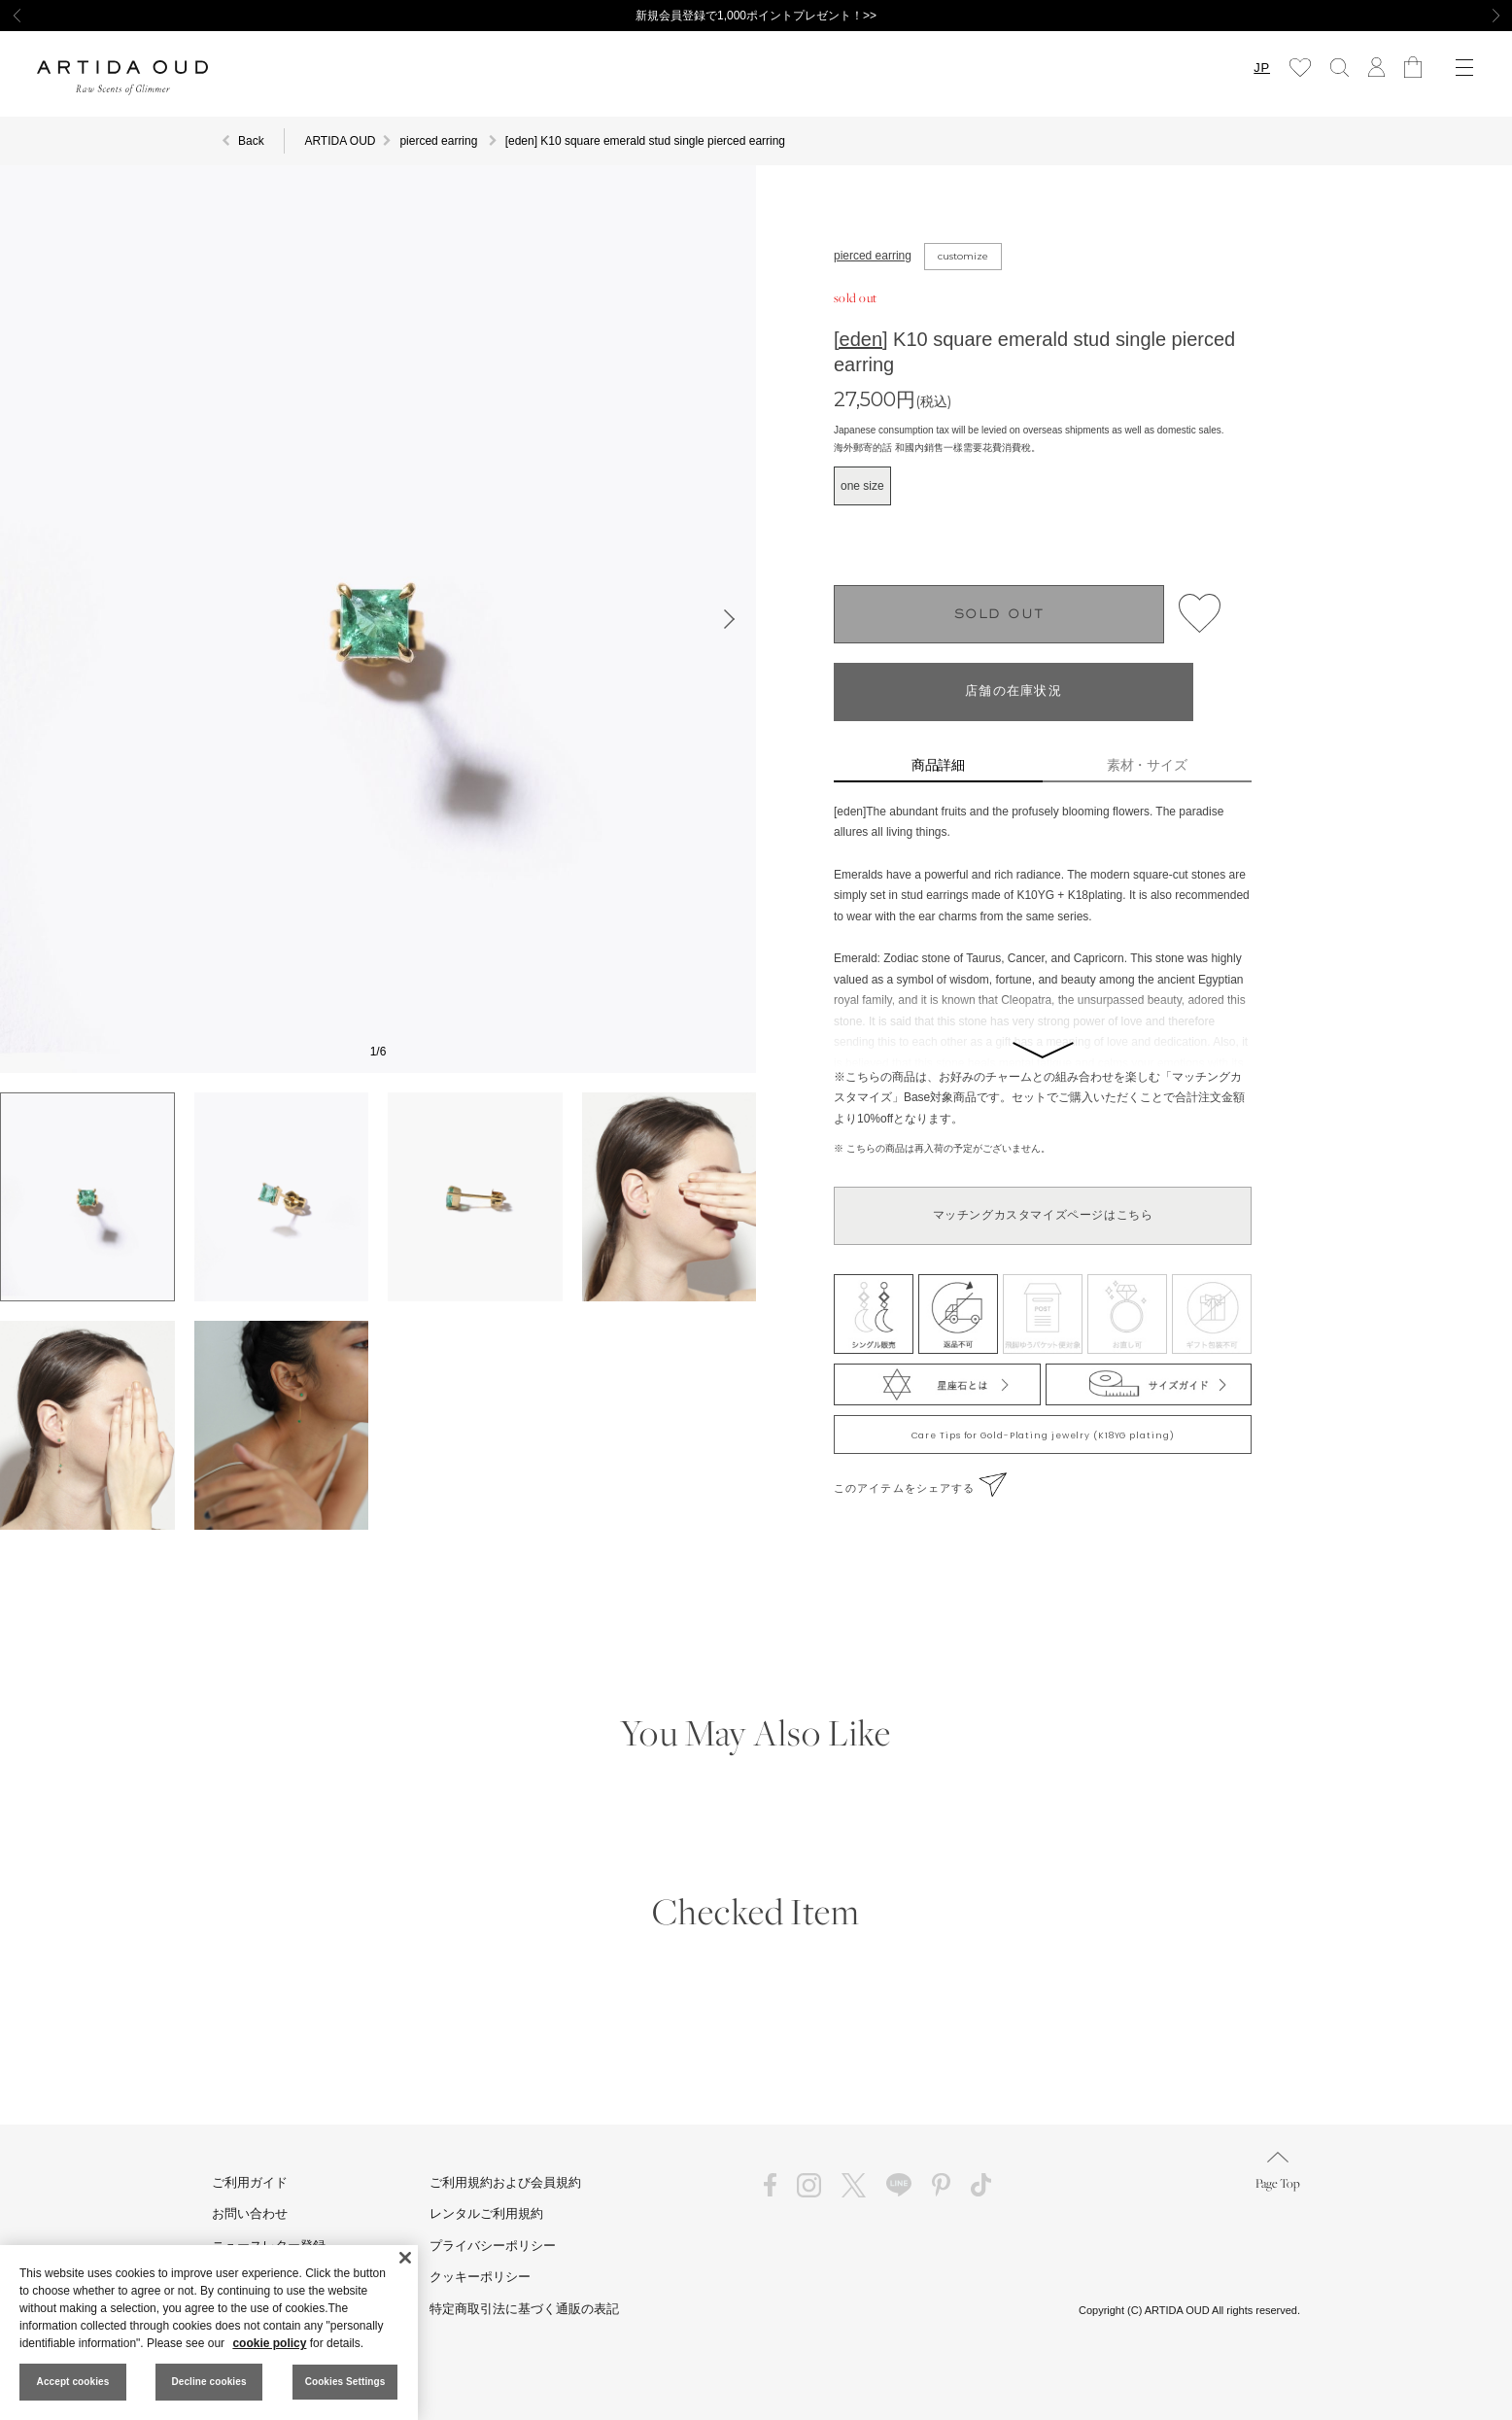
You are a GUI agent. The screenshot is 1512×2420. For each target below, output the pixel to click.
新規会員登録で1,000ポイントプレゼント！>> (756, 15)
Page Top (1277, 2172)
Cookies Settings (345, 2381)
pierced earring (872, 255)
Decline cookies (208, 2381)
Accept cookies (73, 2381)
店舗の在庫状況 (1013, 691)
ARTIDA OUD (339, 141)
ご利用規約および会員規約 (505, 2182)
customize (963, 256)
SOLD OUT (999, 614)
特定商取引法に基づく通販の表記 (524, 2308)
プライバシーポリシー (493, 2245)
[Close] (405, 2257)
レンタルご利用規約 (486, 2213)
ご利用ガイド (250, 2182)
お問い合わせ (250, 2213)
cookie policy (269, 2343)
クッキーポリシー (480, 2276)
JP (1262, 67)
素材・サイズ (1147, 765)
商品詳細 (938, 765)
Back (251, 141)
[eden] (861, 339)
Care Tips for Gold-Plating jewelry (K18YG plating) (1043, 1435)
